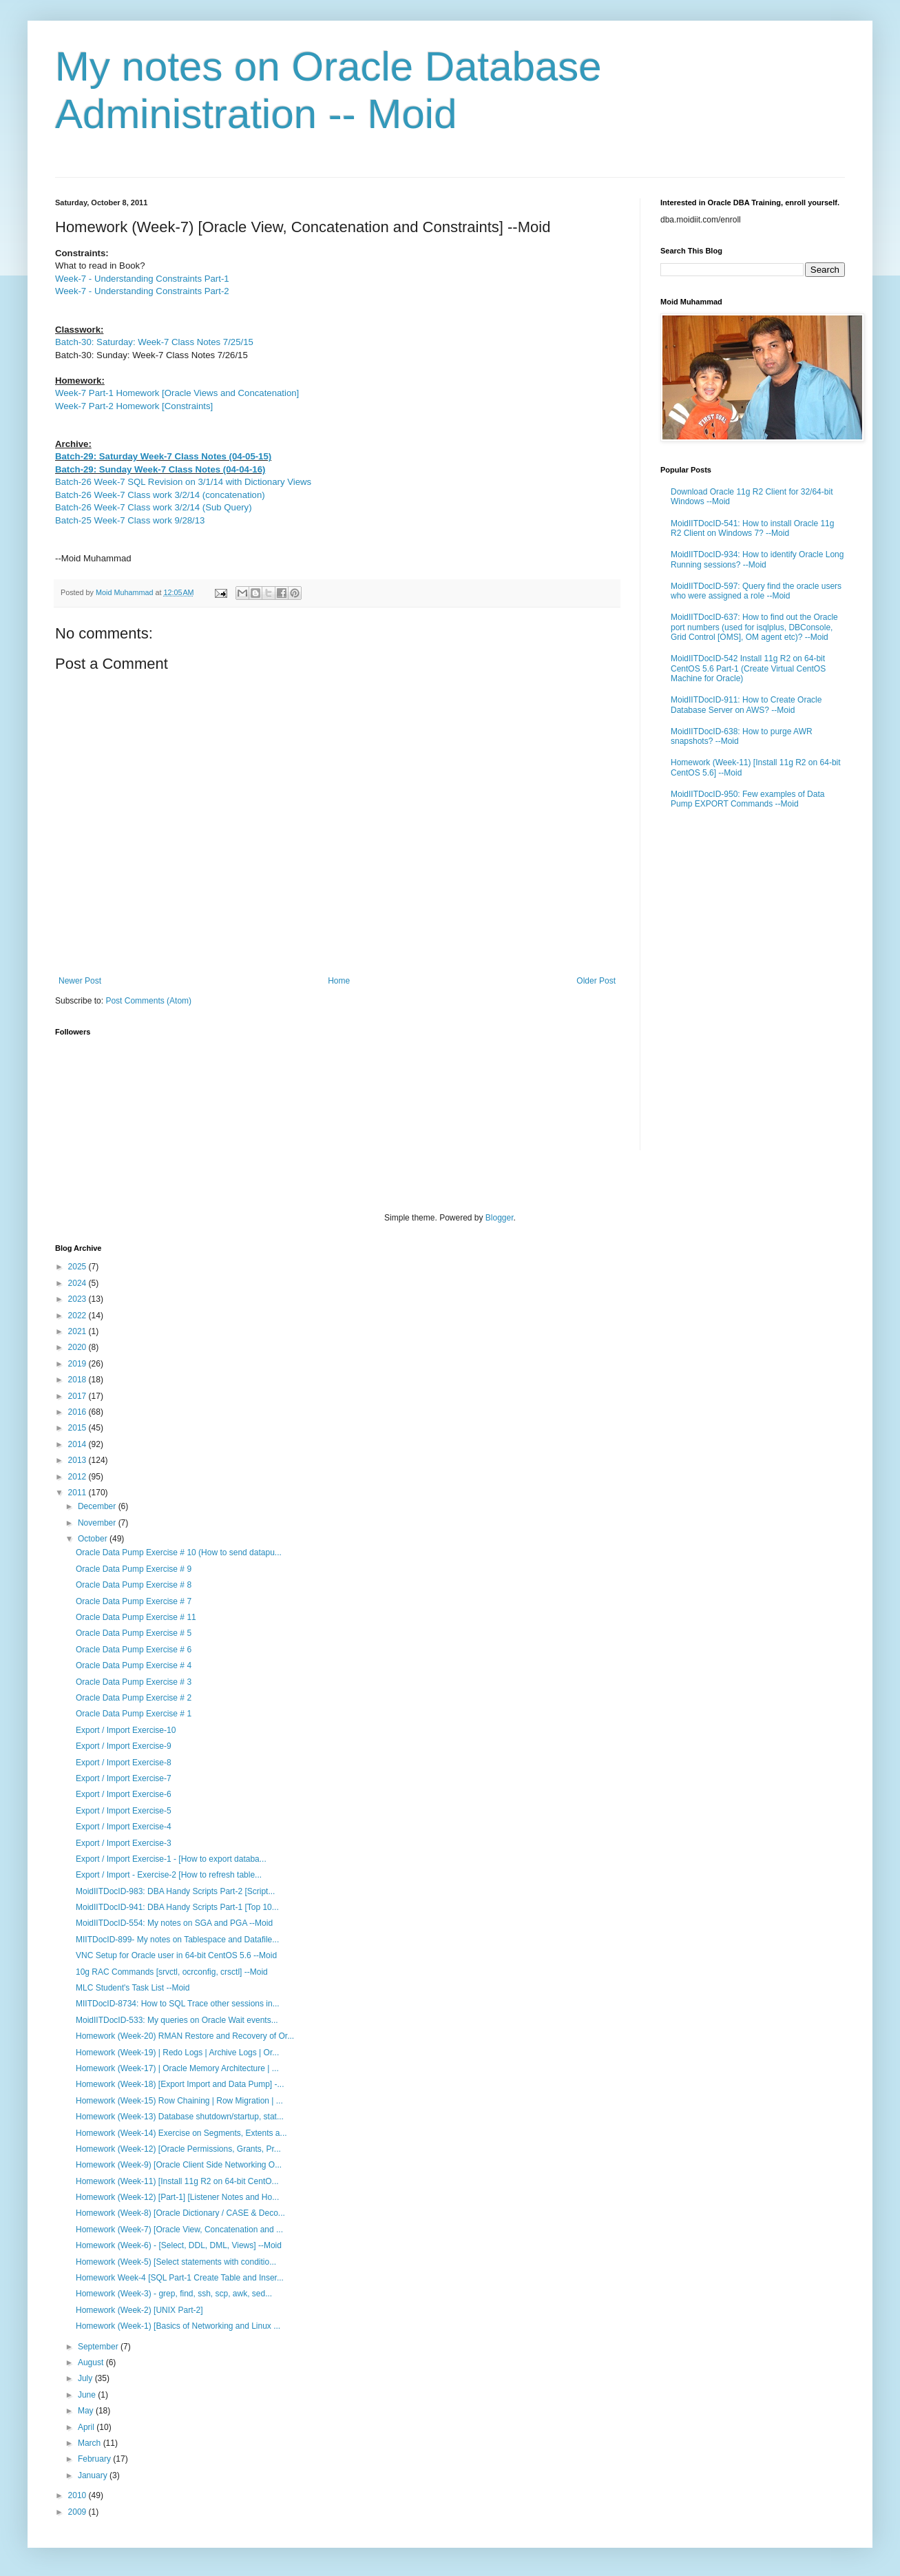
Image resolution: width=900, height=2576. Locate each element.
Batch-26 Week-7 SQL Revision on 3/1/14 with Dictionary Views (183, 482)
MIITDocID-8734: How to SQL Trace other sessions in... (178, 2003)
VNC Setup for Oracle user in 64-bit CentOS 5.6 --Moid (176, 1955)
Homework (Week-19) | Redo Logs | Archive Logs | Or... (177, 2052)
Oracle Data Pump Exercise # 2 (133, 1698)
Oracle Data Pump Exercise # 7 (133, 1601)
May (87, 2411)
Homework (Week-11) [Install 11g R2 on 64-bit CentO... (177, 2181)
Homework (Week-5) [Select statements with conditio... (176, 2262)
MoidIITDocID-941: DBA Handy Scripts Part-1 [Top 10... (177, 1907)
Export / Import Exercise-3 (123, 1843)
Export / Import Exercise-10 (126, 1730)
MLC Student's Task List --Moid (132, 1988)
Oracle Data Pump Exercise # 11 (136, 1617)
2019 (78, 1364)
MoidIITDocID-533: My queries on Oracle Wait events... (177, 2020)
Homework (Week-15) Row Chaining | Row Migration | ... (179, 2101)
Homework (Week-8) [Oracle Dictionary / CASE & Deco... (180, 2213)
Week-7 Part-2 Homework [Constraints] (134, 406)
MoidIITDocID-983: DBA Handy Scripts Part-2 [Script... (175, 1891)
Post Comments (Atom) (148, 1001)
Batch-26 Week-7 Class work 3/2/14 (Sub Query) (153, 507)
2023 (78, 1299)
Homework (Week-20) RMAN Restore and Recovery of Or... (185, 2036)
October (93, 1539)
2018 (78, 1379)
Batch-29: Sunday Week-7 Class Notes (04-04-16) (160, 469)
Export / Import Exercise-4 (123, 1826)
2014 (78, 1444)
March (90, 2443)
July (86, 2378)
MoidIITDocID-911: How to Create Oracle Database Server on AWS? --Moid (746, 704)
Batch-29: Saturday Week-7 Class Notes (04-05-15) (163, 456)
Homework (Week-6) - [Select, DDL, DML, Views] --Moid (179, 2245)
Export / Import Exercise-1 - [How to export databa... (171, 1859)
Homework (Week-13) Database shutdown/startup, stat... (180, 2116)
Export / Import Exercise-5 (123, 1811)
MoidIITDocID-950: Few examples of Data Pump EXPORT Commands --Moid (747, 799)
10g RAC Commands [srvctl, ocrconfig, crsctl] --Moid (172, 1972)
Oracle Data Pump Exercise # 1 (133, 1713)
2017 (78, 1396)
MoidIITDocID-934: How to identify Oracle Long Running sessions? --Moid (757, 559)
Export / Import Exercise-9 (123, 1746)
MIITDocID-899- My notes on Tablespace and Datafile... (177, 1939)
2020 (78, 1347)
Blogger (499, 1218)
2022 (78, 1315)
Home (339, 981)
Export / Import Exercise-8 (123, 1762)
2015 (78, 1428)
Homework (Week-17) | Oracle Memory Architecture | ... (177, 2068)
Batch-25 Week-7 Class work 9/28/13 (130, 520)
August (92, 2362)
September (99, 2346)
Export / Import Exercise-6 (123, 1794)
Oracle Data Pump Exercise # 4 (133, 1665)
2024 (78, 1283)
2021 (78, 1331)
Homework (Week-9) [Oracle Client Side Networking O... (179, 2165)
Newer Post (80, 981)
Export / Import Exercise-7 (123, 1778)
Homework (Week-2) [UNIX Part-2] (139, 2310)
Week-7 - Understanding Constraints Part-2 (142, 291)
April (87, 2427)
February (95, 2459)
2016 (78, 1412)
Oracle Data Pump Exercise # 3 (133, 1682)
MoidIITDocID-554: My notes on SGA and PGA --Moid (174, 1923)
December (98, 1506)
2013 (78, 1460)
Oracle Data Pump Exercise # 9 (133, 1569)
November (98, 1523)
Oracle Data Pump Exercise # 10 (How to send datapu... (179, 1552)
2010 (78, 2495)
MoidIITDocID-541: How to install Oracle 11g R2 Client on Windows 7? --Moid (752, 528)
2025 (78, 1266)
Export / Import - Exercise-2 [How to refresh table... (169, 1875)
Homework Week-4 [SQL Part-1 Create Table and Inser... (180, 2278)
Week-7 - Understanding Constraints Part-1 (142, 278)
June (88, 2395)
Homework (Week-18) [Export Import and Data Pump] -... (180, 2084)
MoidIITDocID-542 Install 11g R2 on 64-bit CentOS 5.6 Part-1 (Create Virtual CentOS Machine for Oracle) (748, 668)
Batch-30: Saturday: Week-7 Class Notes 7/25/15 (154, 342)
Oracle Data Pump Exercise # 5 (133, 1633)
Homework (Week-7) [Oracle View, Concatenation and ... (179, 2229)
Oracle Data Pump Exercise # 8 (133, 1585)
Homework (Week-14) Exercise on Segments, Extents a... (181, 2133)
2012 (78, 1477)
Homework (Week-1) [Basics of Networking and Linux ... (178, 2326)
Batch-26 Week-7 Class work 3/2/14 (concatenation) (160, 495)
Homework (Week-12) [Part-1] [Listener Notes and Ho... (177, 2197)
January (93, 2475)
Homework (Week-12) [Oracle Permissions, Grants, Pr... (178, 2149)
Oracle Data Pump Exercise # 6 (133, 1649)
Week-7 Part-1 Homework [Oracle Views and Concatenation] (177, 393)
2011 (78, 1492)
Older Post (596, 981)
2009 (78, 2512)
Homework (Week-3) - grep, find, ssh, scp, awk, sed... (174, 2293)
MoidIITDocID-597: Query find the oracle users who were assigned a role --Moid (756, 591)
